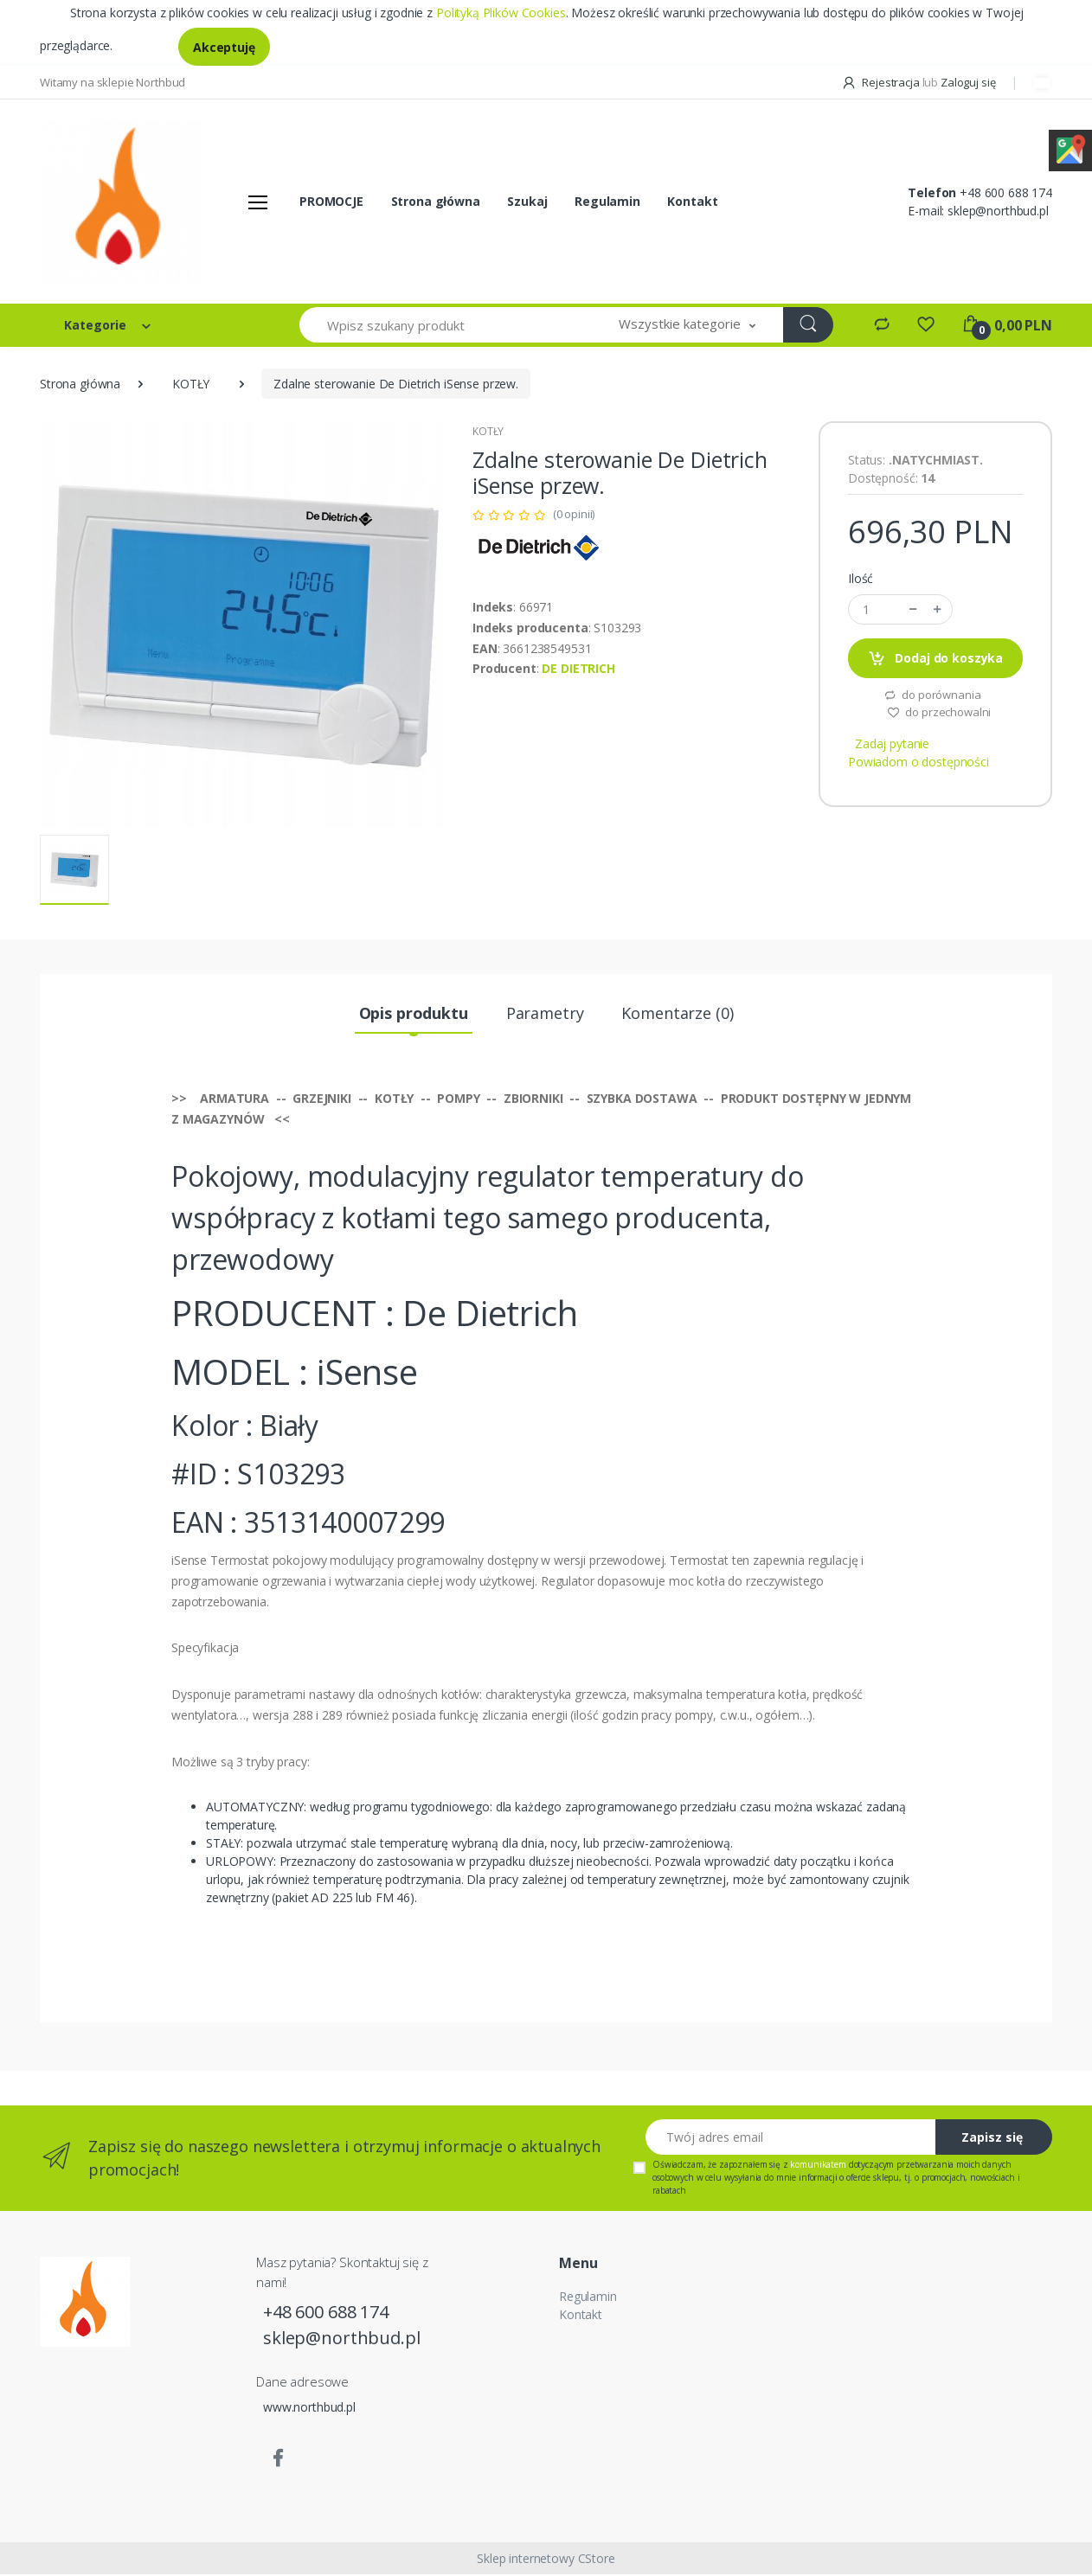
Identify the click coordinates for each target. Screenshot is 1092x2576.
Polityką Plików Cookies (501, 12)
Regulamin (607, 202)
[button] (687, 326)
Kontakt (692, 202)
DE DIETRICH (578, 670)
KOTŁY (190, 385)
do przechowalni (939, 713)
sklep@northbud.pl (998, 211)
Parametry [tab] (545, 1014)
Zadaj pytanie (892, 745)
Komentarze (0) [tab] (677, 1014)
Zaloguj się (968, 82)
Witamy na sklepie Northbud (112, 82)
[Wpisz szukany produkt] (445, 326)
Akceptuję (224, 47)
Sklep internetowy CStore (546, 2560)
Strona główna (435, 202)
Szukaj (527, 202)
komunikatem (817, 2167)
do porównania (932, 696)
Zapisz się (992, 2139)
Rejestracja (881, 82)
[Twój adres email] (791, 2139)
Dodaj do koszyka (935, 660)
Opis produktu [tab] (413, 1014)
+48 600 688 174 (1006, 193)
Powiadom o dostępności (918, 763)
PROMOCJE (331, 202)
